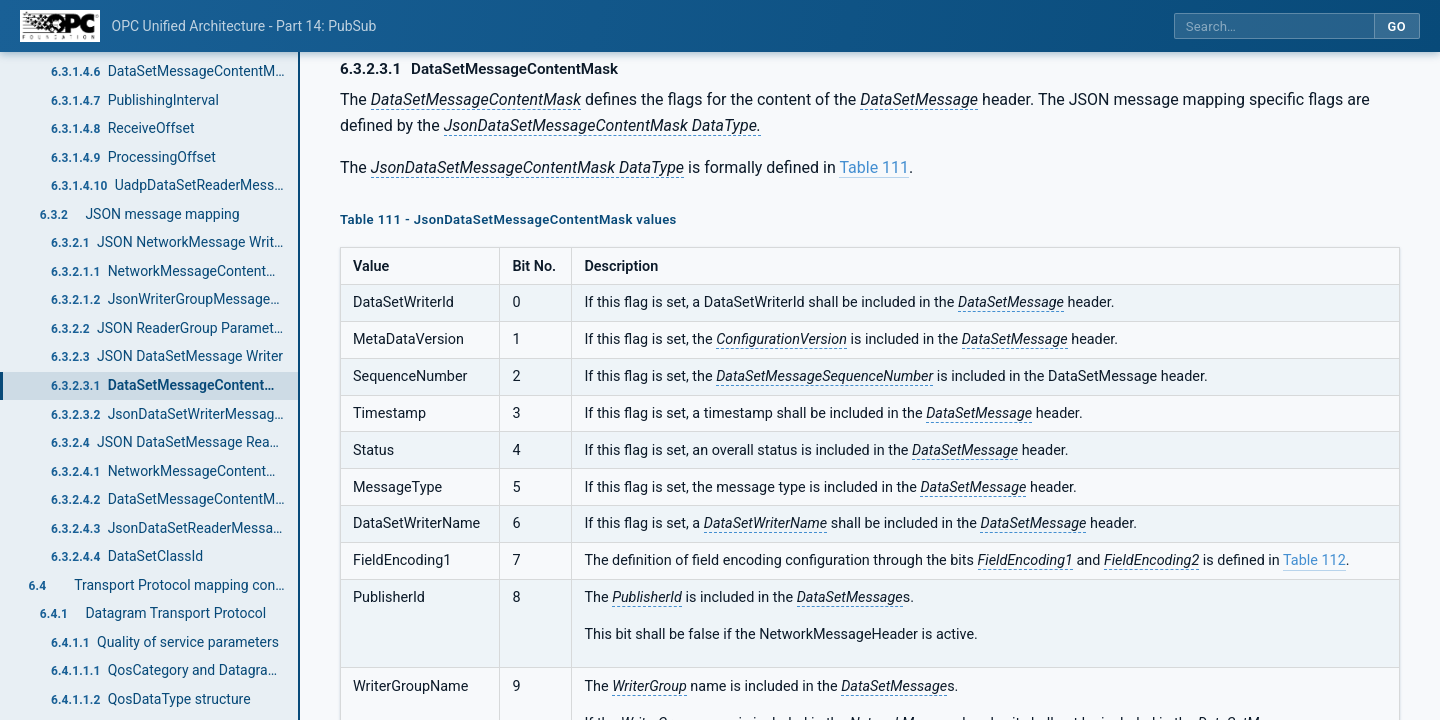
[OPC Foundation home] (60, 26)
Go (1396, 26)
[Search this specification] (1274, 26)
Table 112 (1314, 560)
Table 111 (874, 167)
